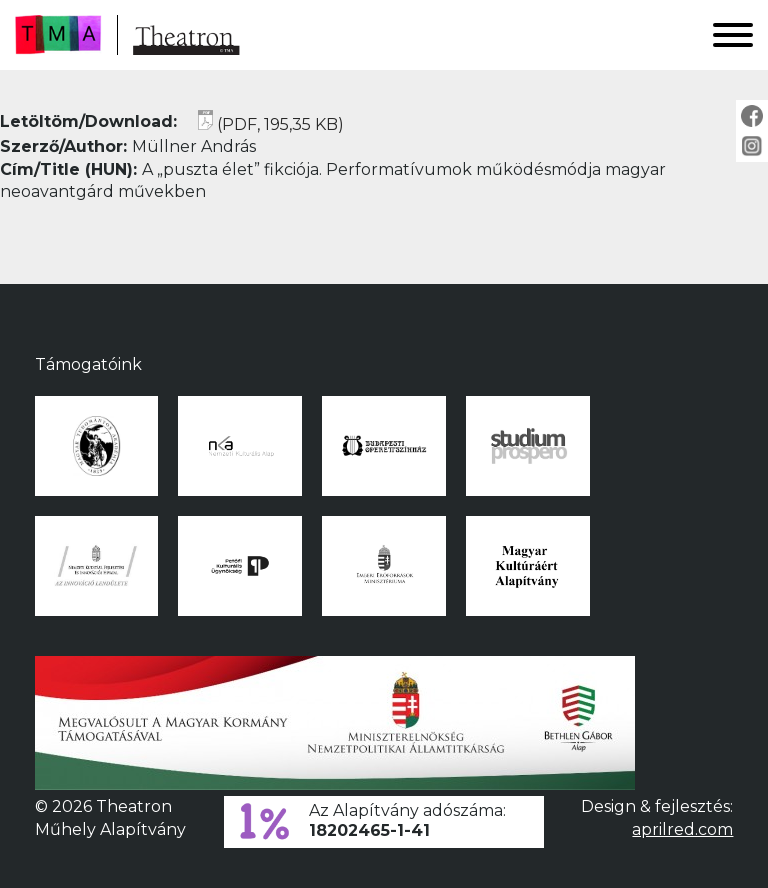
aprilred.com (682, 829)
